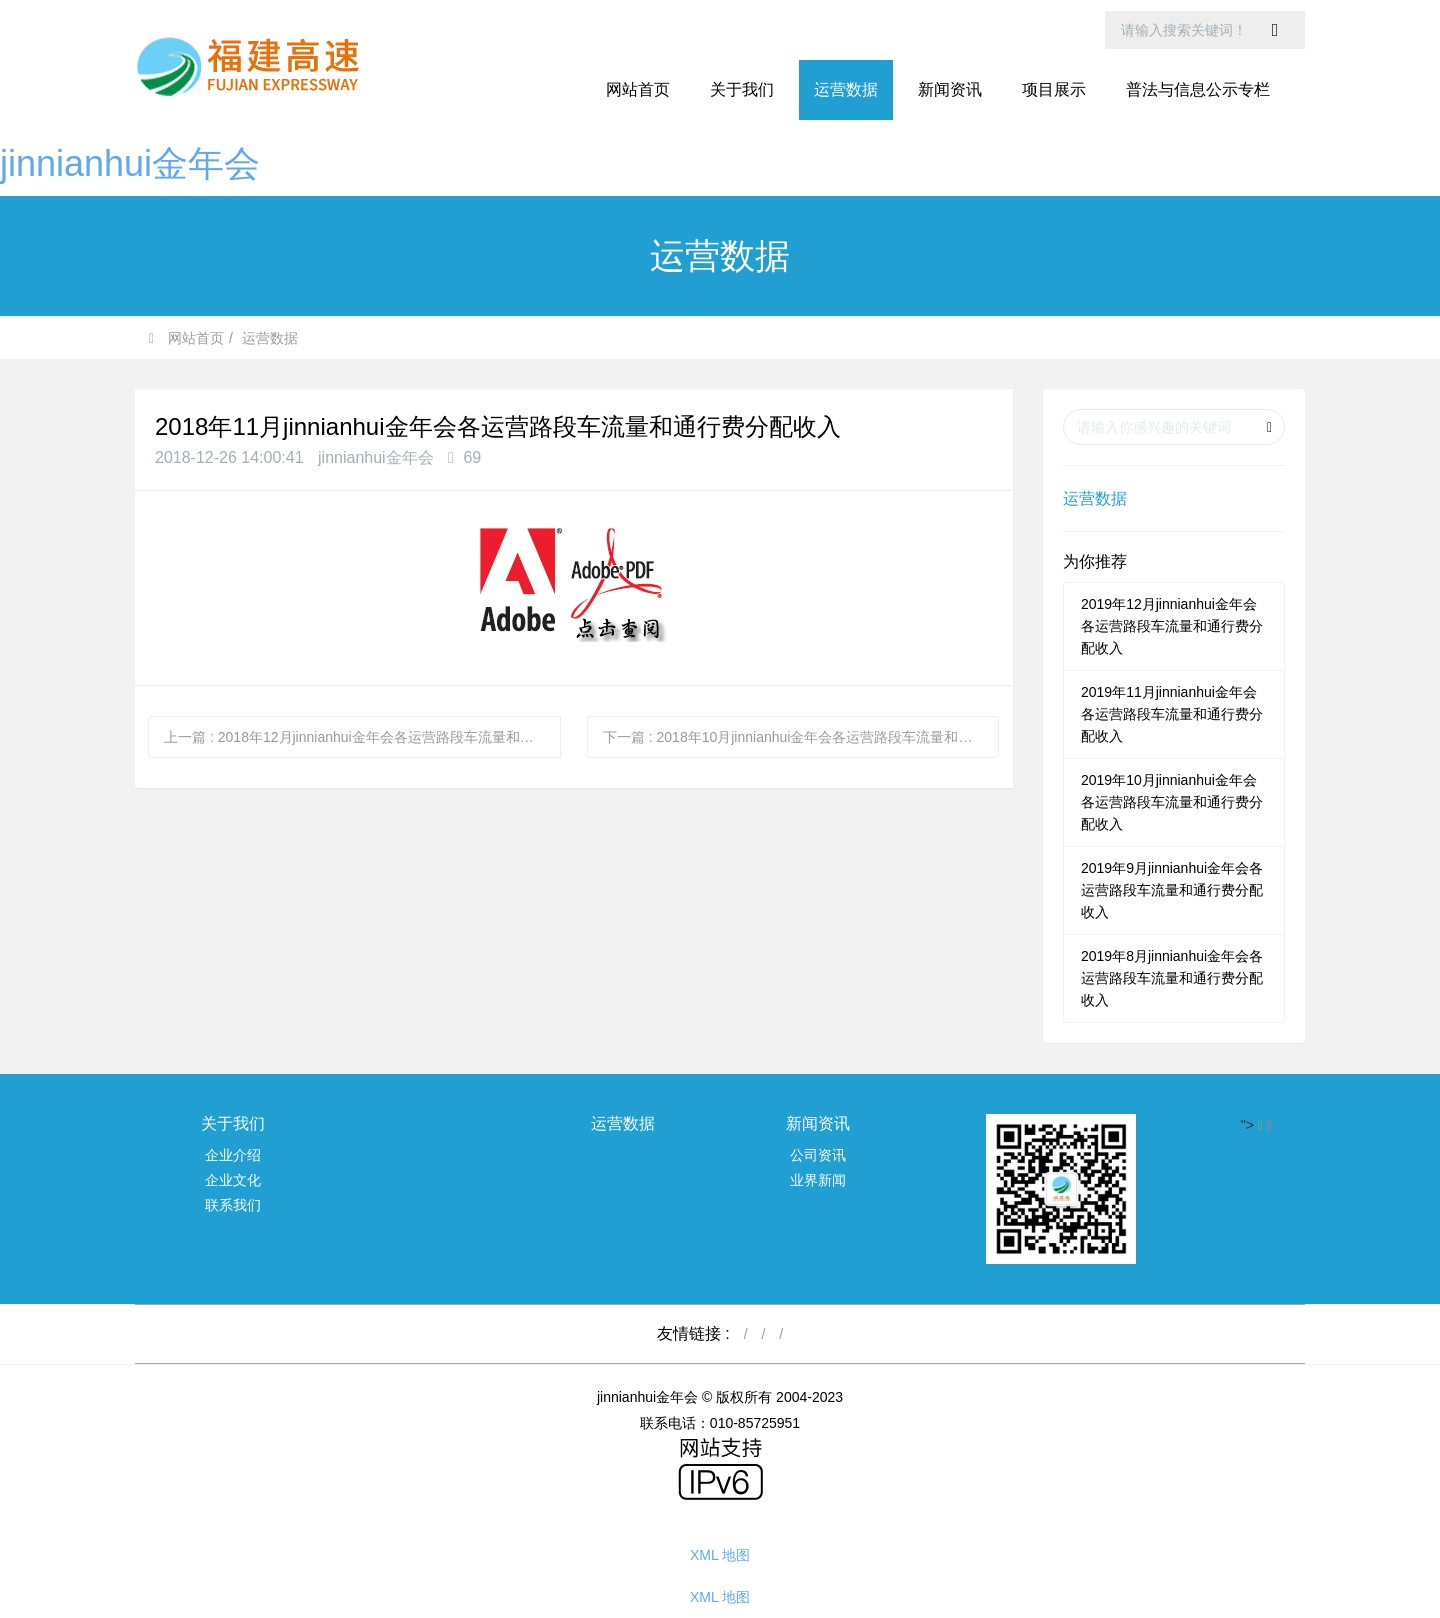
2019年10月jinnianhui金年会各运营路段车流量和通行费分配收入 (1172, 802)
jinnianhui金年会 (130, 163)
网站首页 (638, 89)
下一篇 (801, 737)
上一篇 (362, 737)
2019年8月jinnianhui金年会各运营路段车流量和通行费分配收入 (1172, 978)
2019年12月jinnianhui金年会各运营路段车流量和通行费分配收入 (1172, 626)
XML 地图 (720, 1555)
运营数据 (270, 338)
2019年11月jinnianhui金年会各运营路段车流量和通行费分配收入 (1172, 714)
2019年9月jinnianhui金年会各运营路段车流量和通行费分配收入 (1172, 890)
